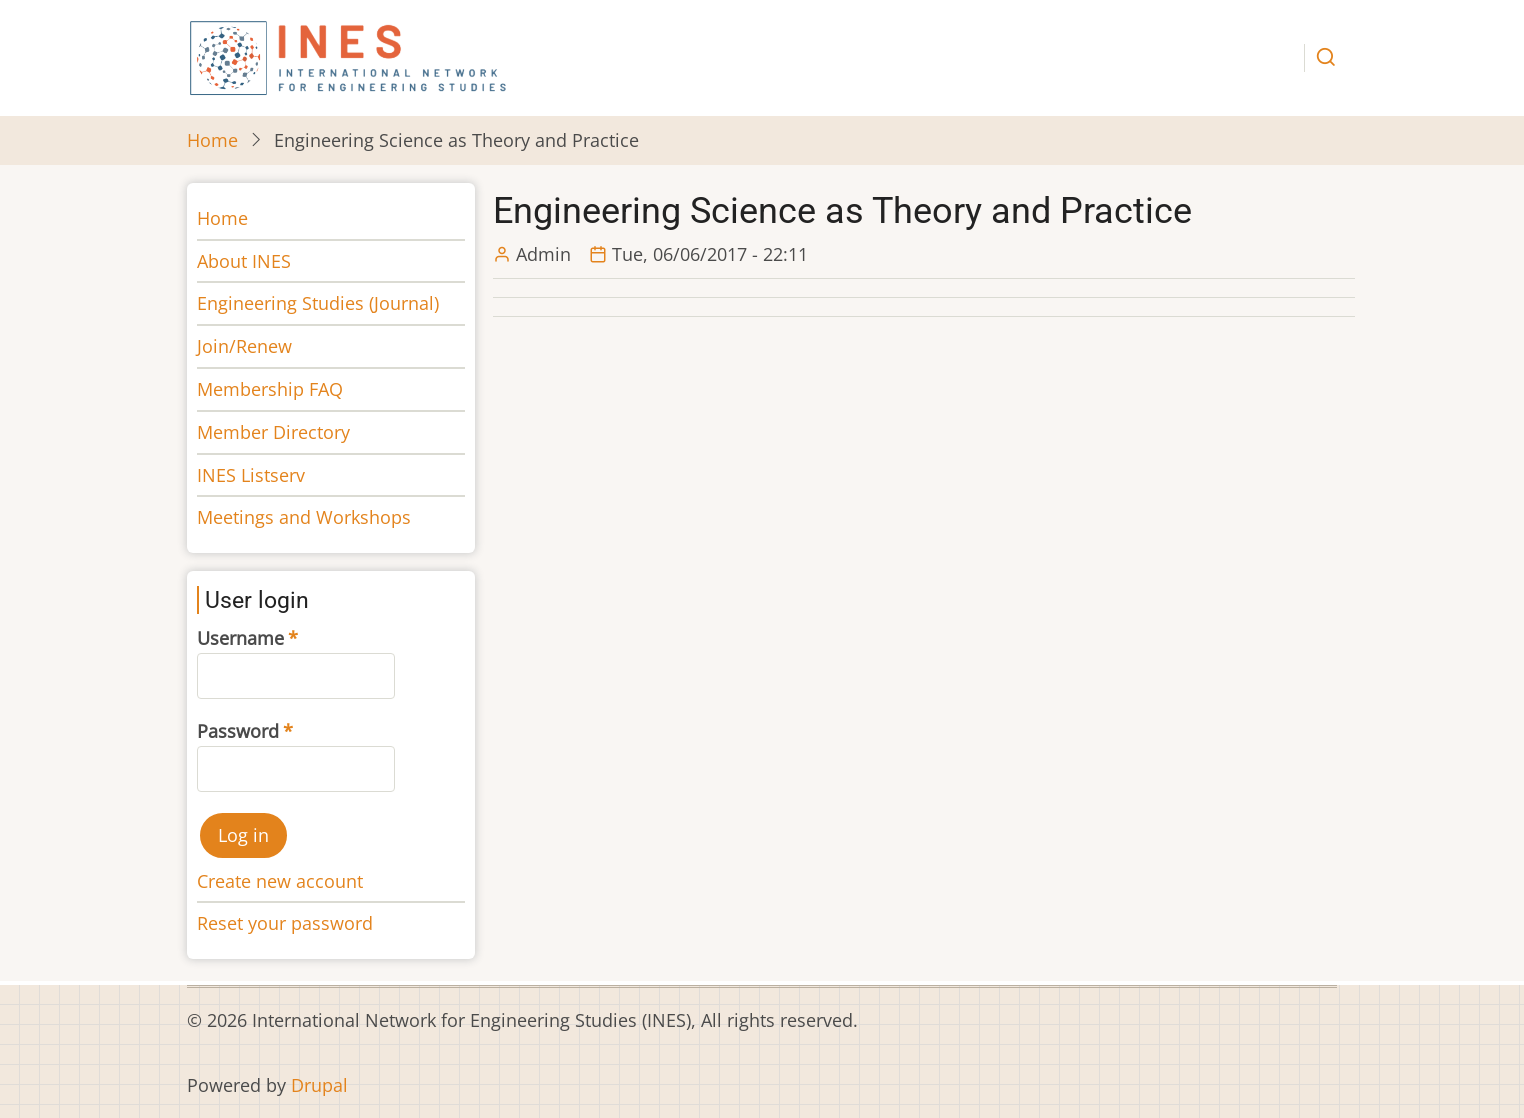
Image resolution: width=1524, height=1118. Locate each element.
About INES (244, 261)
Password (238, 731)
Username (240, 638)
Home (212, 140)
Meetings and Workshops (304, 517)
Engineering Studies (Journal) (318, 303)
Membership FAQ (270, 389)
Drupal (319, 1085)
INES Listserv (251, 475)
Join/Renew (244, 346)
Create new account (280, 881)
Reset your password (285, 923)
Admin (543, 254)
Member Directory (273, 432)
